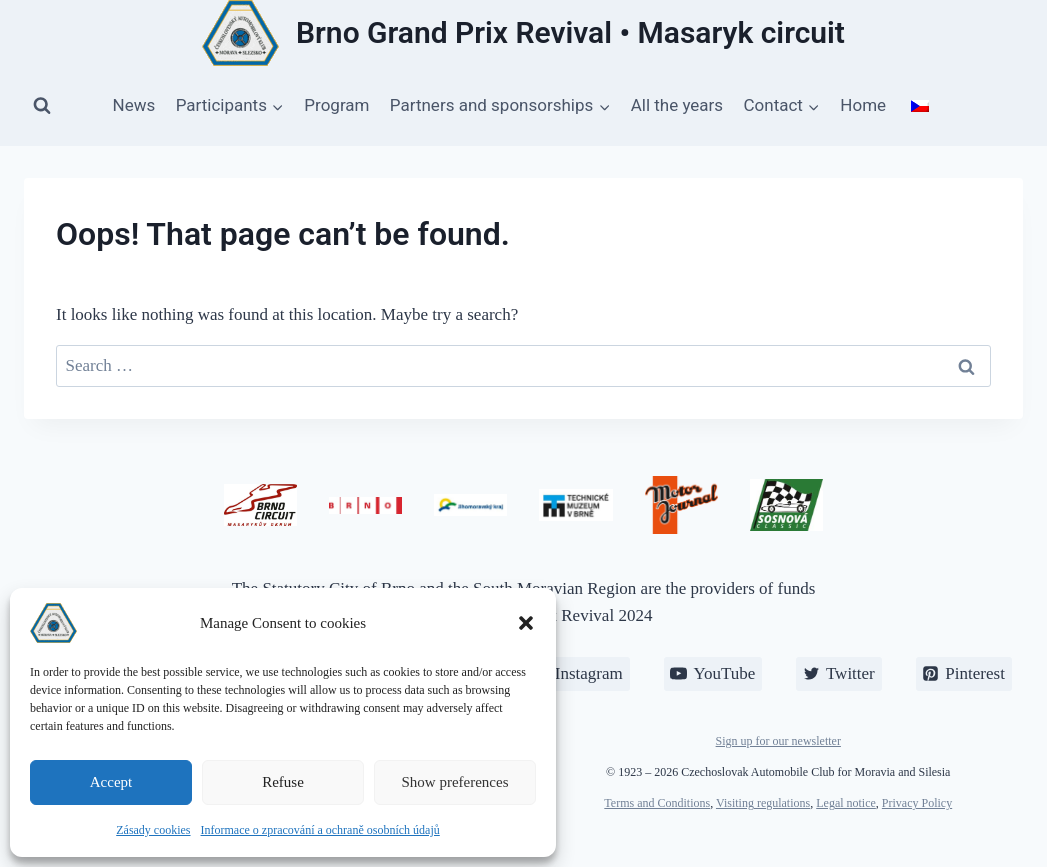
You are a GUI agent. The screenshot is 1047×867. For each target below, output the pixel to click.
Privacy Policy (917, 803)
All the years (677, 105)
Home (863, 105)
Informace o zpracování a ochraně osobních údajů (320, 830)
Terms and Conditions (657, 803)
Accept (111, 782)
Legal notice (846, 803)
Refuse (283, 782)
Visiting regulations (763, 803)
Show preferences (454, 782)
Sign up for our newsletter (778, 741)
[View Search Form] (42, 106)
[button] (526, 623)
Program (336, 105)
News (134, 105)
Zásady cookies (153, 830)
